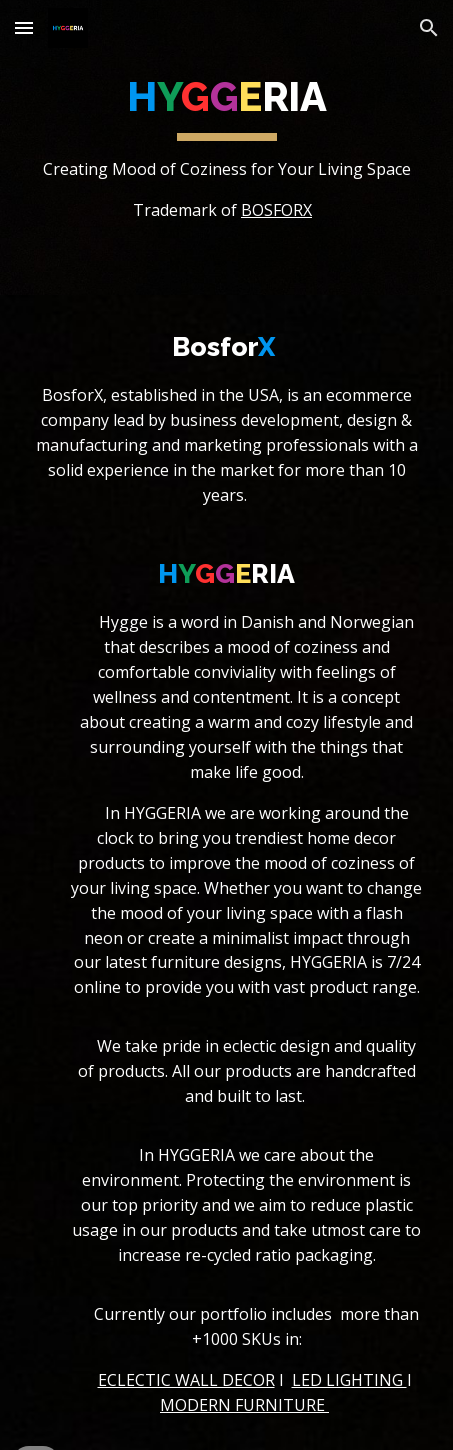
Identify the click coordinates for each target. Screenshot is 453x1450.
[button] (24, 27)
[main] (227, 147)
